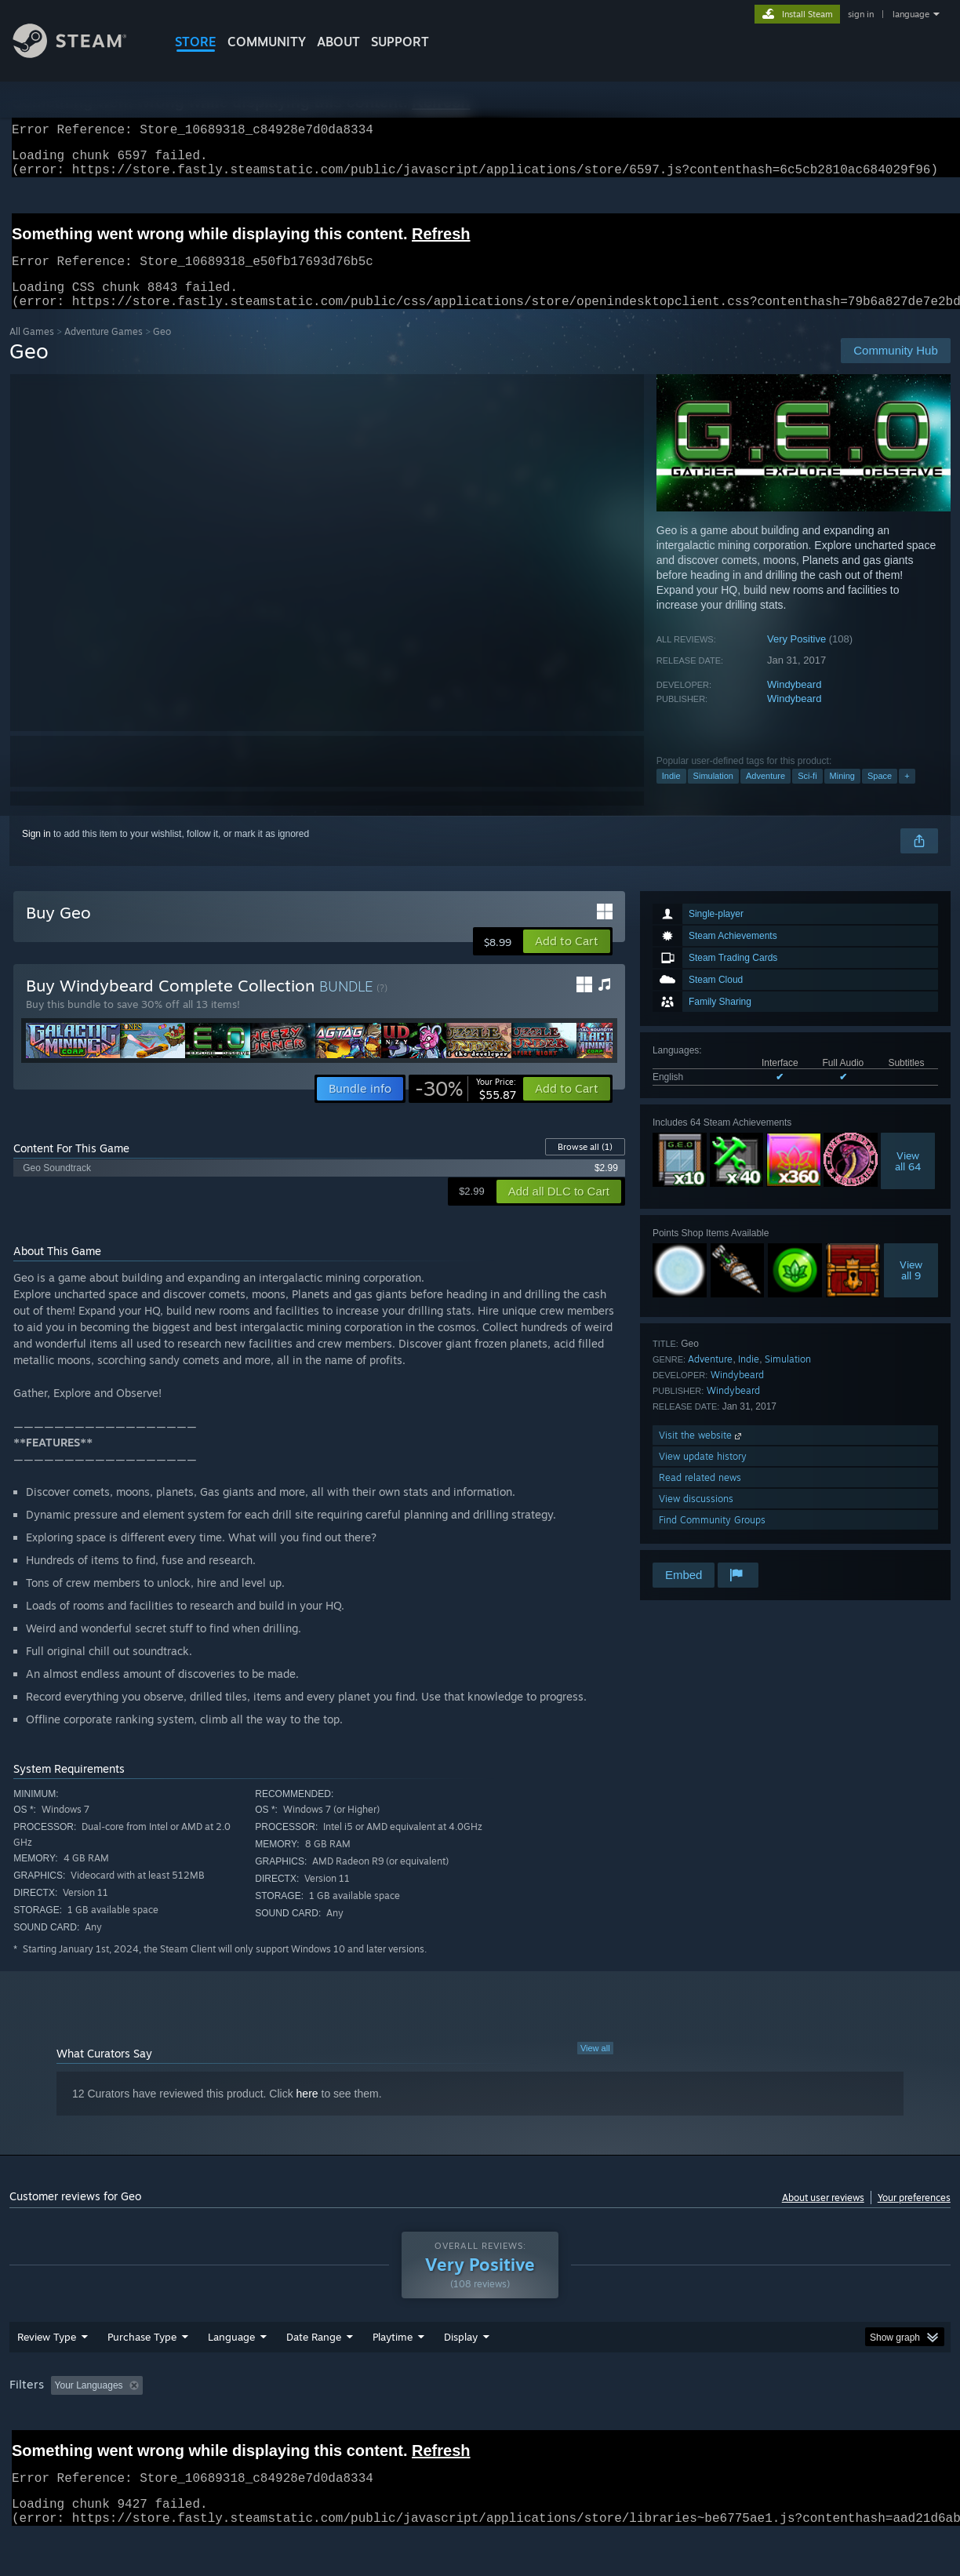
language (911, 14)
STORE (195, 41)
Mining (842, 794)
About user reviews (823, 2216)
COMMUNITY (266, 41)
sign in (861, 14)
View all (595, 2067)
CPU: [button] (693, 2426)
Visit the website (701, 1454)
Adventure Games (103, 350)
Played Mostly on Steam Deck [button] (481, 2426)
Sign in (36, 852)
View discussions (696, 1517)
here (307, 2112)
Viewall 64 (908, 1180)
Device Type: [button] (814, 2426)
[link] (465, 1107)
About (338, 41)
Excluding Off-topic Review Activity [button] (247, 2426)
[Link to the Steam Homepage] (82, 53)
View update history (703, 1475)
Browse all (585, 1165)
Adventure (765, 794)
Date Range (313, 2377)
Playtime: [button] (368, 2426)
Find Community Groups (712, 1539)
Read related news (700, 1496)
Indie (671, 794)
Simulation (713, 794)
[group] (480, 2427)
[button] (566, 960)
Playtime (393, 2377)
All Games (31, 350)
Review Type (46, 2377)
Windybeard (794, 703)
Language (231, 2377)
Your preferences (914, 2216)
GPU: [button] (745, 2426)
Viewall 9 (911, 1289)
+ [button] (906, 794)
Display (461, 2377)
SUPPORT (400, 41)
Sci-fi (807, 794)
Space (879, 794)
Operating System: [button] (612, 2426)
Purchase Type (141, 2377)
